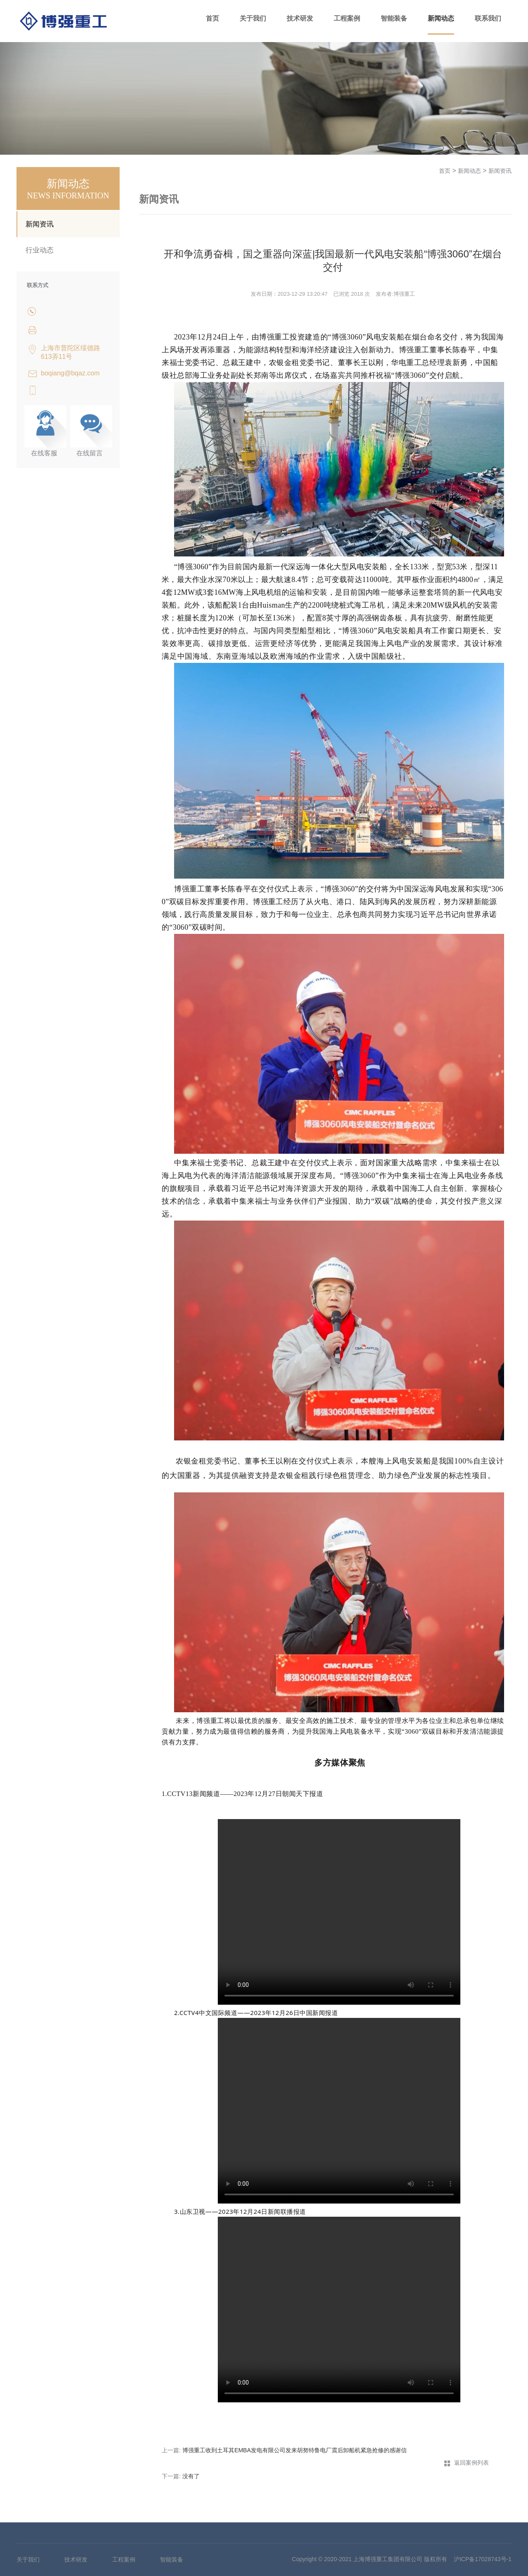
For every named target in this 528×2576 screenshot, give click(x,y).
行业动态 (40, 250)
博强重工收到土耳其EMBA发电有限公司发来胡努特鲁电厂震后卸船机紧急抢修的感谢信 (294, 2450)
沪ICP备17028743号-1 (483, 2559)
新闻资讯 (40, 224)
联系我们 (488, 18)
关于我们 (253, 18)
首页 (212, 18)
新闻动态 (441, 18)
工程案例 (347, 18)
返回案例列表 (471, 2462)
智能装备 (394, 18)
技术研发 (300, 18)
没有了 (191, 2476)
